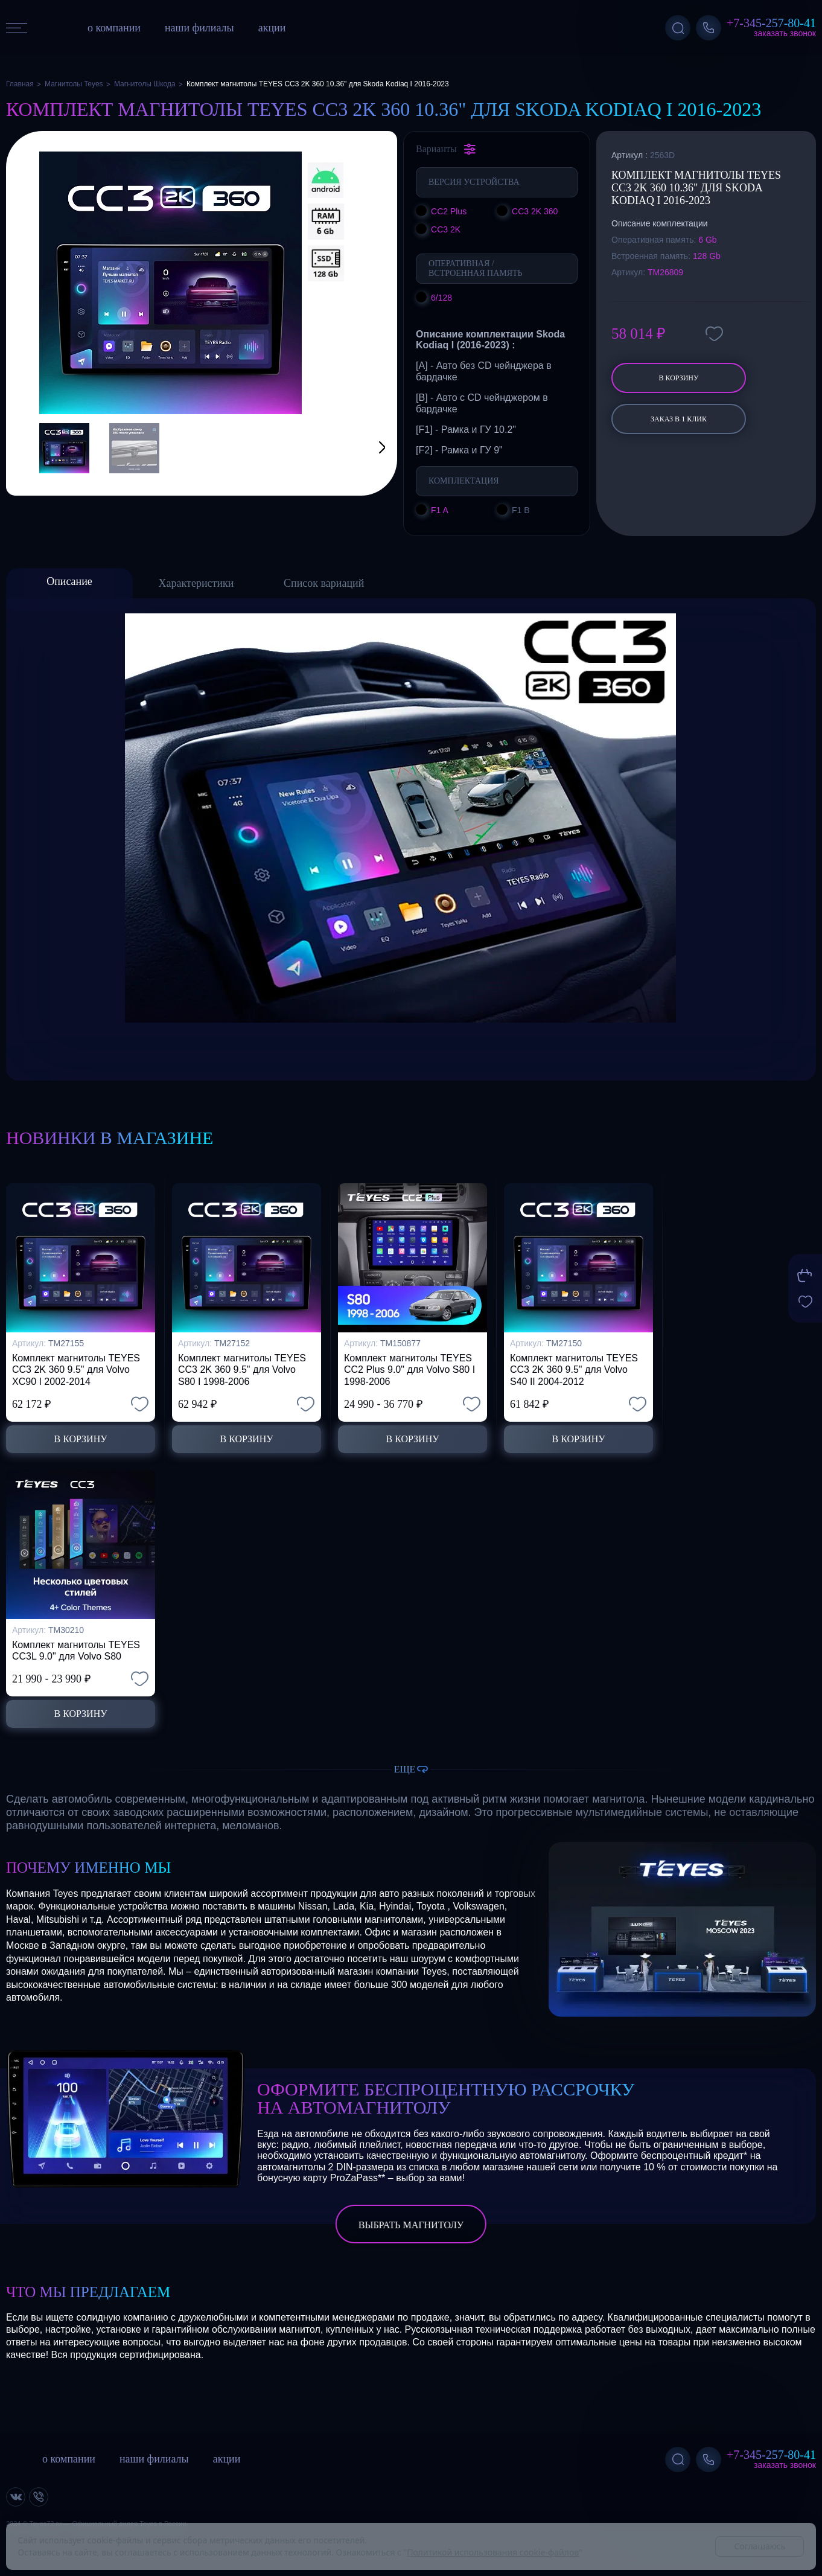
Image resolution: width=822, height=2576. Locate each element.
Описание (69, 581)
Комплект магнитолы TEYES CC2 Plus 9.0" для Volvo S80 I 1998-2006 (409, 1369)
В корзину (678, 378)
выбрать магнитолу (411, 2225)
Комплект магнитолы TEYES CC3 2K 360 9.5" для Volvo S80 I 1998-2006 (242, 1369)
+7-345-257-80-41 (771, 23)
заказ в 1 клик (679, 419)
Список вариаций (324, 583)
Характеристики (196, 583)
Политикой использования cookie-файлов (493, 2552)
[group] (170, 283)
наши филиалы (199, 28)
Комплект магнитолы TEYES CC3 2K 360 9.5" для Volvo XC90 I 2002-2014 (76, 1369)
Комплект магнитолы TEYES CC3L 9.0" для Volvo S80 (76, 1650)
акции (272, 28)
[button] (367, 448)
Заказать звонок (785, 33)
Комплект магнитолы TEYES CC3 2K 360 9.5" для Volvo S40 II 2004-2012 (574, 1369)
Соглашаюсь (759, 2546)
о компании (114, 28)
